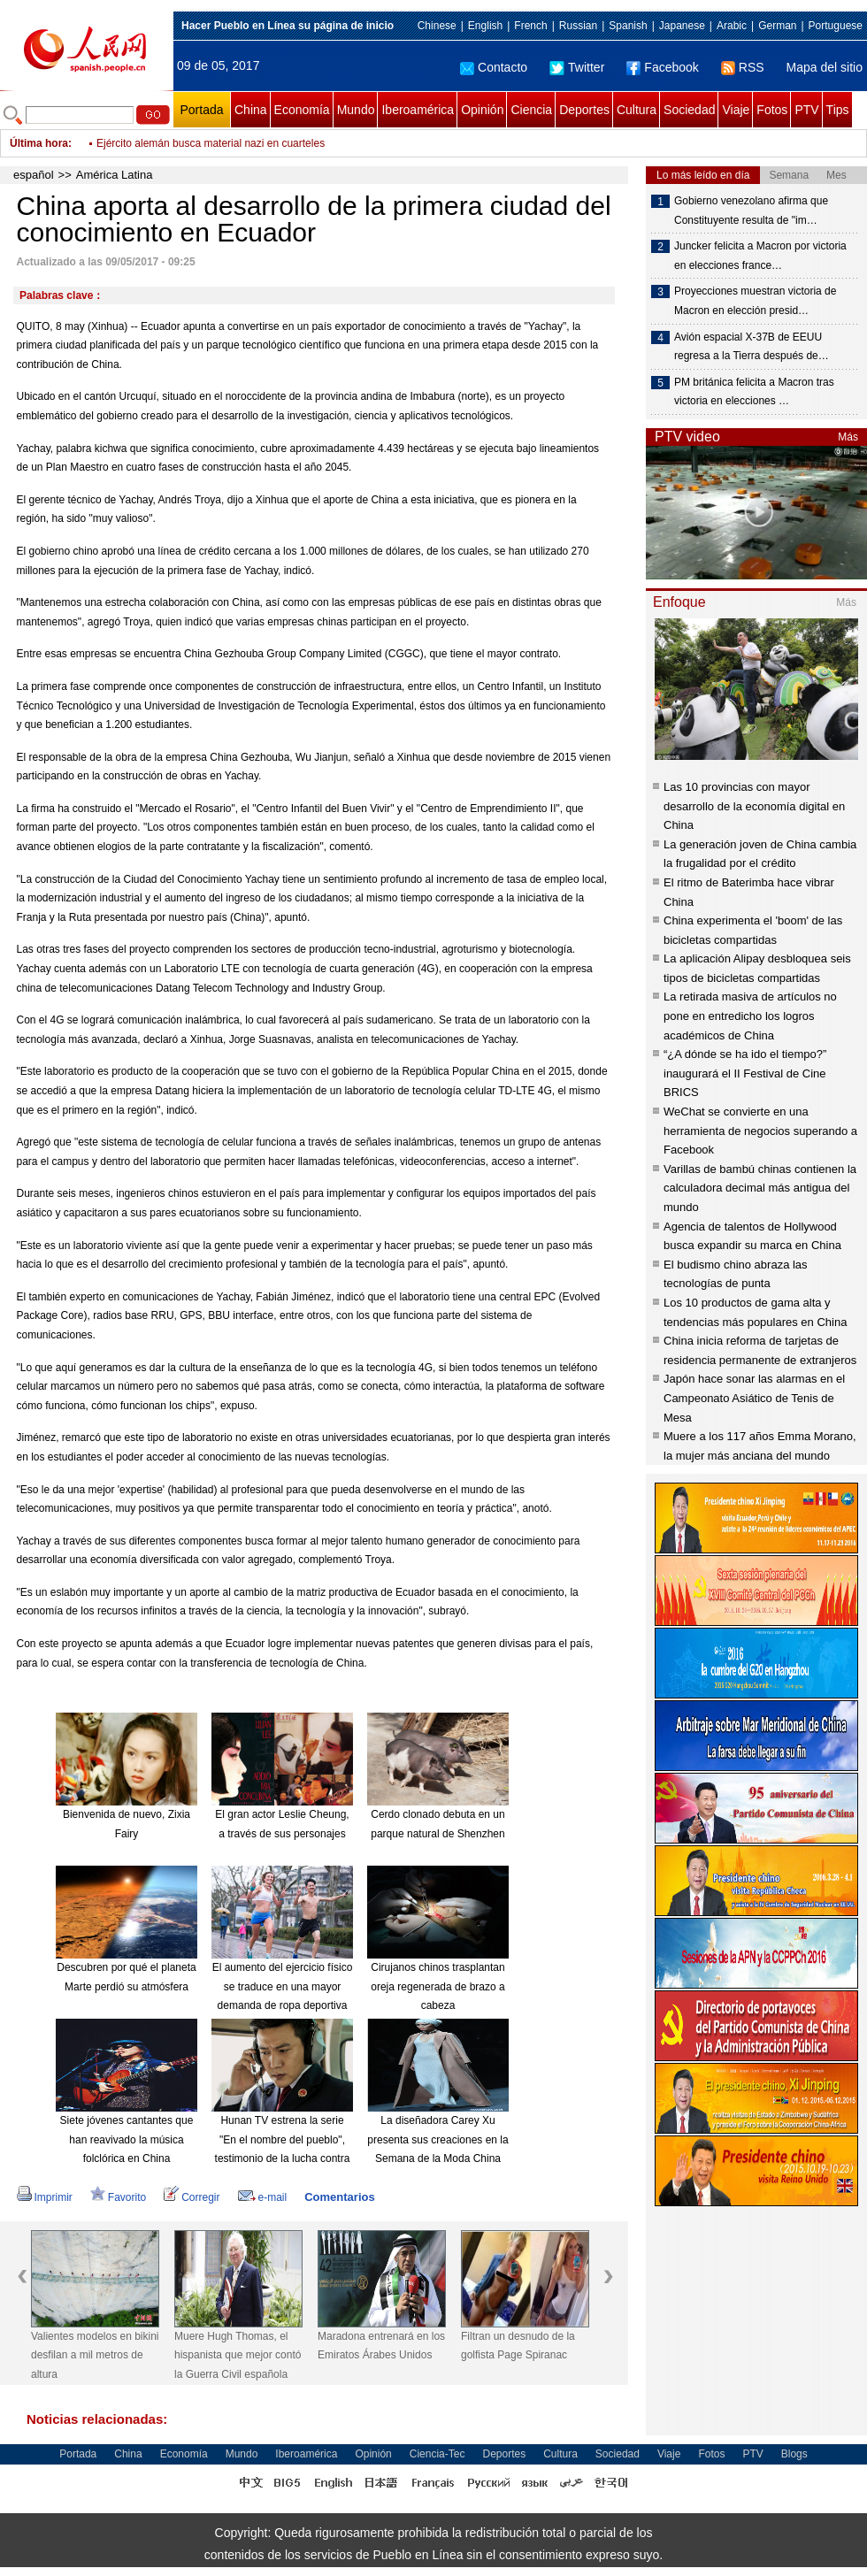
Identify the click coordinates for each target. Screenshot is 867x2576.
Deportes (584, 110)
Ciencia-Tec (437, 2454)
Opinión (482, 110)
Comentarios (339, 2197)
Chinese (437, 25)
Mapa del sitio (824, 67)
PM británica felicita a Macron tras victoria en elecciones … (754, 392)
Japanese (682, 25)
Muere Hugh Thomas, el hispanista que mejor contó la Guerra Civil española (237, 2355)
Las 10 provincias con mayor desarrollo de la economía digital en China (754, 806)
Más (848, 437)
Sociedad (689, 110)
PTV (806, 110)
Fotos (771, 110)
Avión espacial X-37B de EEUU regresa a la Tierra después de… (751, 347)
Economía (302, 110)
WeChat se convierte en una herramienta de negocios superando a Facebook (760, 1130)
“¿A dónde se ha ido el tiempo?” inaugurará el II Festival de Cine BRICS (745, 1073)
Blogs (794, 2454)
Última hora (39, 143)
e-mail (263, 2197)
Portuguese (836, 25)
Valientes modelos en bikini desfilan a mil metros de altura (95, 2355)
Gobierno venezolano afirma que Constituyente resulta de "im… (751, 210)
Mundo (356, 110)
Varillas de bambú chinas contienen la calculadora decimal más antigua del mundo (760, 1188)
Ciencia (531, 110)
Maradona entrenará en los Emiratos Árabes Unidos (381, 2346)
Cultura (636, 110)
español (33, 174)
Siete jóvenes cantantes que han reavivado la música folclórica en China (127, 2139)
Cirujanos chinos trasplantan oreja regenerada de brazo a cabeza (437, 1986)
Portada (201, 110)
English (485, 25)
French (530, 25)
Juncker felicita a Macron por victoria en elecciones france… (760, 256)
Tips (837, 110)
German (777, 25)
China (250, 110)
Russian (578, 25)
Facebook (662, 67)
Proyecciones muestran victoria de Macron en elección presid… (755, 301)
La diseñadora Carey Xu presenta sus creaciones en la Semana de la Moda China (437, 2139)
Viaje (735, 110)
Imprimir (45, 2197)
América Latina (114, 174)
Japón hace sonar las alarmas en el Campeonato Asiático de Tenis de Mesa (754, 1397)
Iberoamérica (417, 110)
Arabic (732, 25)
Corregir (191, 2197)
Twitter (576, 67)
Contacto (493, 67)
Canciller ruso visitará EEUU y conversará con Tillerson (226, 143)
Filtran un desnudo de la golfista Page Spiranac (518, 2346)
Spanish (628, 25)
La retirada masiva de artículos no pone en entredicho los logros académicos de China (750, 1015)
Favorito (118, 2197)
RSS (742, 67)
